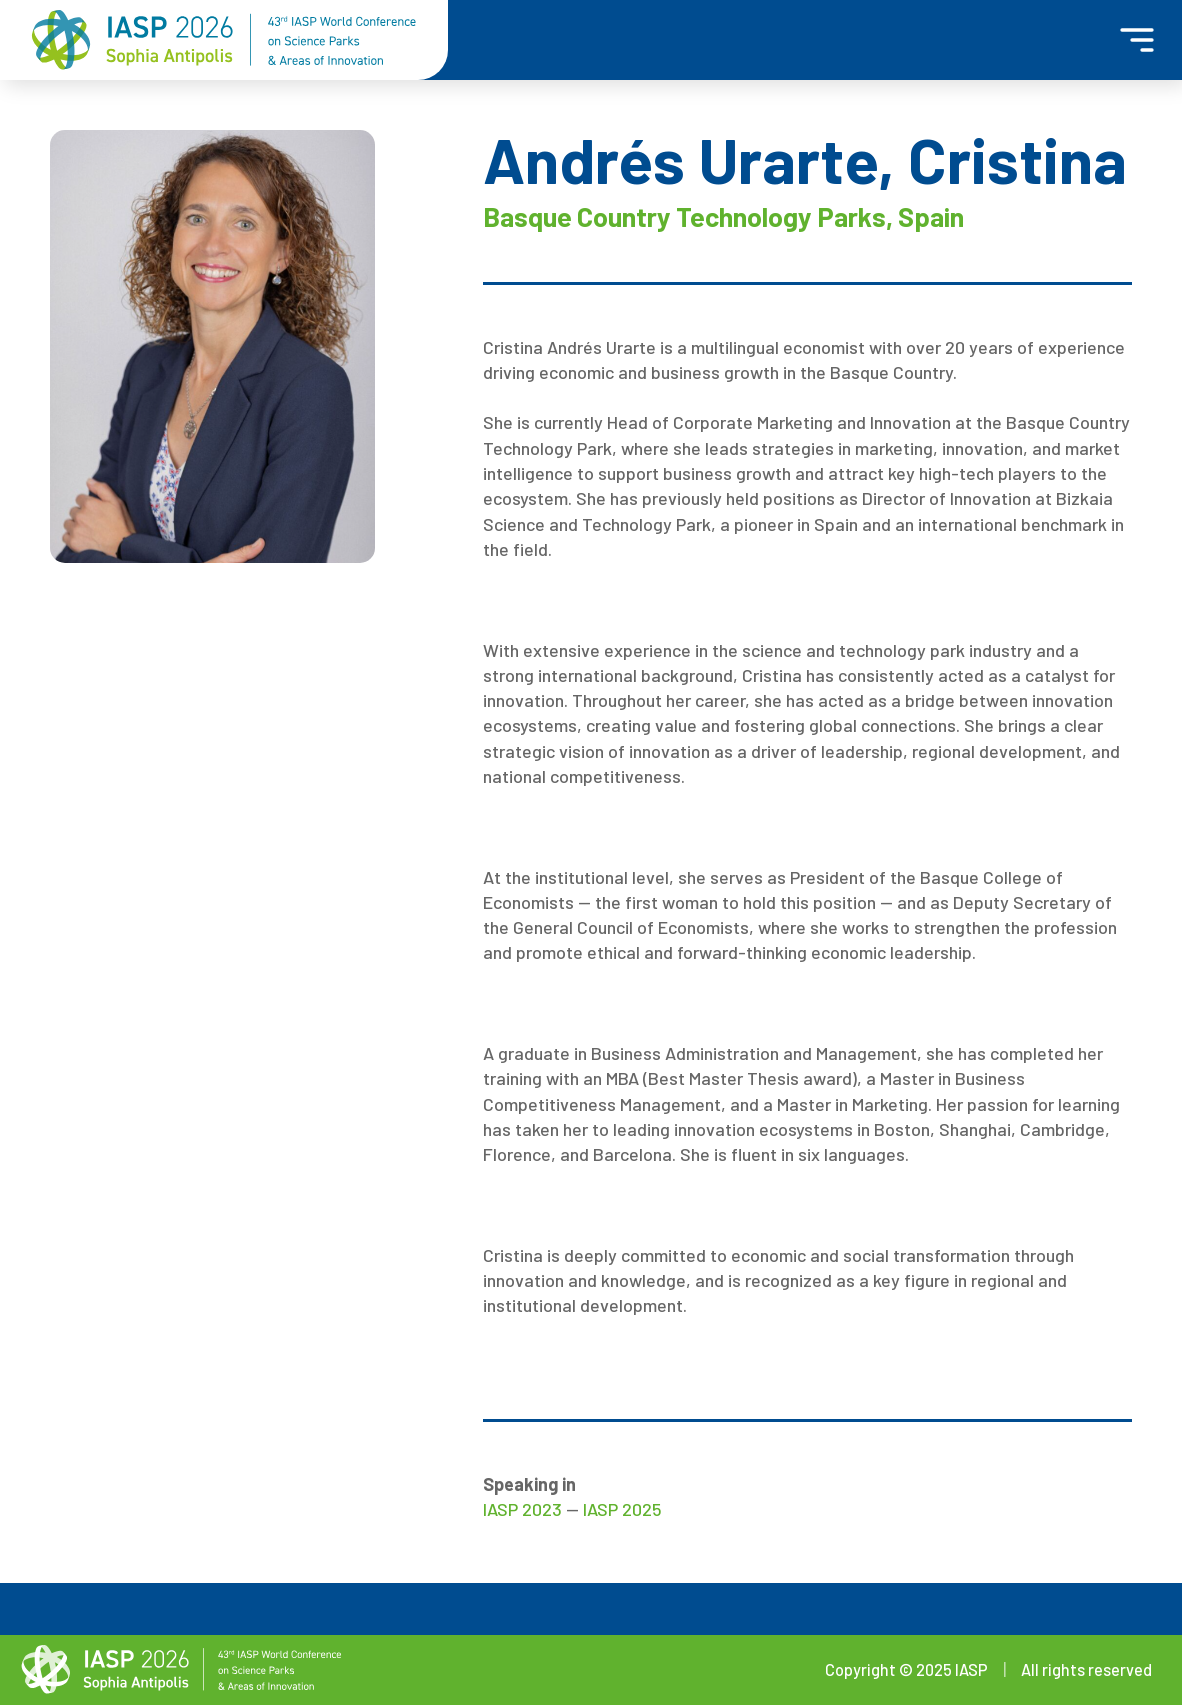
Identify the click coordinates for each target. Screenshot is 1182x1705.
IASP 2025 (622, 1509)
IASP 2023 (522, 1509)
